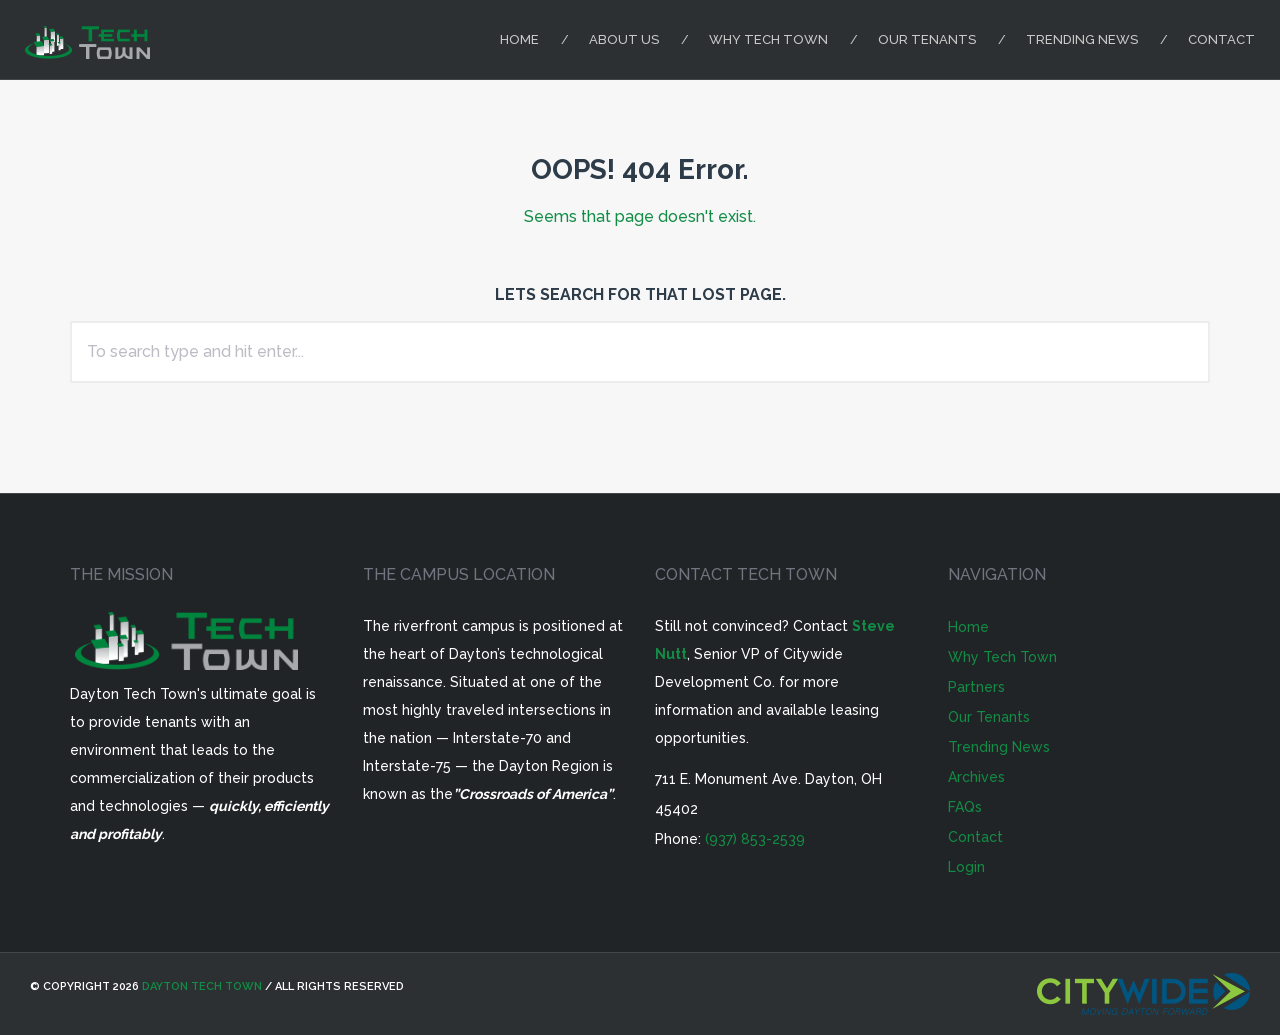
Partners (976, 687)
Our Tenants (927, 39)
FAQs (965, 807)
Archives (976, 777)
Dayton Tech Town (202, 986)
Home (519, 39)
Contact (1221, 39)
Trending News (1082, 39)
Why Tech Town (768, 39)
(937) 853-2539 (755, 839)
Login (966, 867)
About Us (624, 39)
